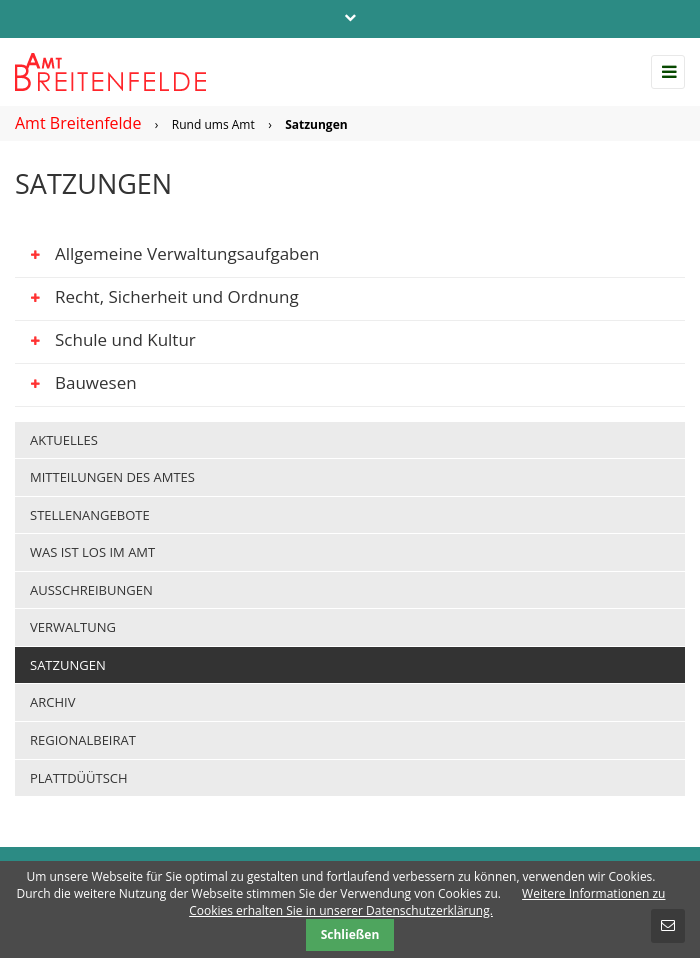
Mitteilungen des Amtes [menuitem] (112, 477)
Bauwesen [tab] (76, 386)
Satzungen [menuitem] (68, 665)
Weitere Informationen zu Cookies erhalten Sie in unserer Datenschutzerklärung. (427, 902)
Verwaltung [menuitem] (73, 627)
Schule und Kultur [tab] (105, 343)
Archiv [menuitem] (52, 702)
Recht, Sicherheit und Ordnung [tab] (157, 300)
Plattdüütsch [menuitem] (79, 778)
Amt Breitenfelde (78, 123)
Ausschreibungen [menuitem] (91, 590)
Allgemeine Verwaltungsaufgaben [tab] (167, 257)
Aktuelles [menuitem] (64, 440)
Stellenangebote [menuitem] (90, 515)
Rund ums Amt (213, 124)
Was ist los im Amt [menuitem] (92, 552)
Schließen (350, 934)
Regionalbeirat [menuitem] (83, 740)
